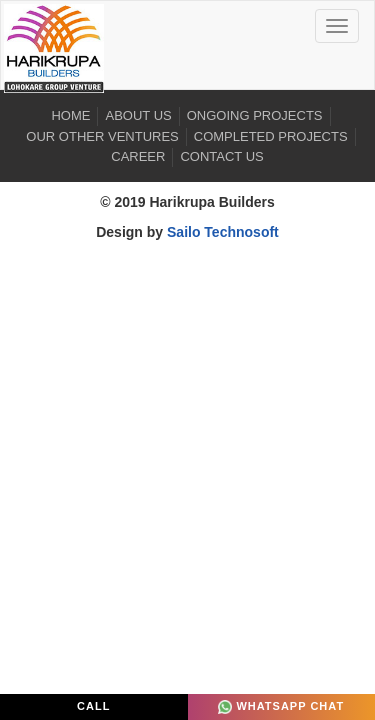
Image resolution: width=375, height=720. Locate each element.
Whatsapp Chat (281, 707)
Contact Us (221, 156)
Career (138, 156)
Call (93, 706)
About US (138, 115)
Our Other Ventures (102, 136)
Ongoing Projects (255, 115)
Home (70, 115)
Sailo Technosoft (223, 232)
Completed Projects (271, 136)
